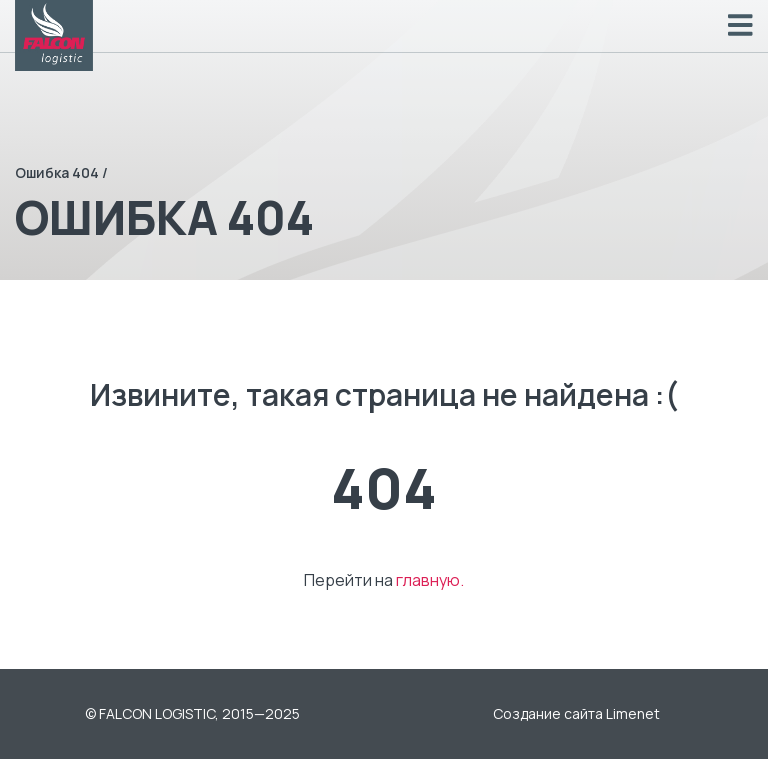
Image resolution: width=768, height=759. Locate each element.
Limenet (633, 713)
